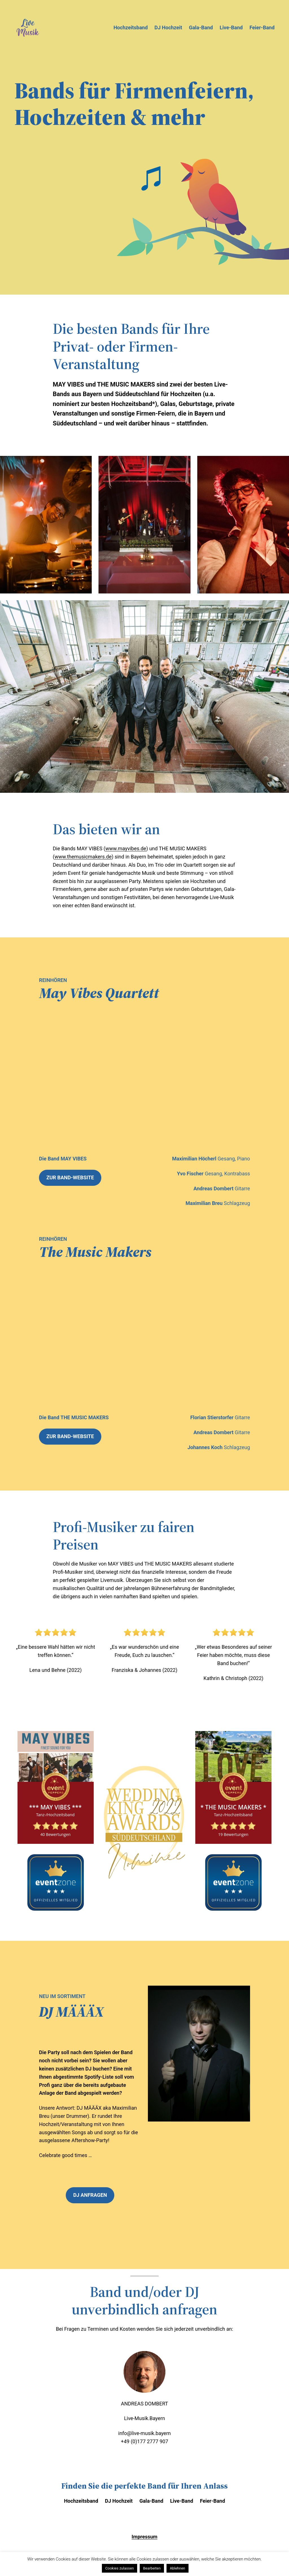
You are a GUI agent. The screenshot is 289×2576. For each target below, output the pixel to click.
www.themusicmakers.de (82, 857)
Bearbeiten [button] (152, 2568)
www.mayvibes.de (125, 848)
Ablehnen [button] (177, 2568)
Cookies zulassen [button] (119, 2568)
